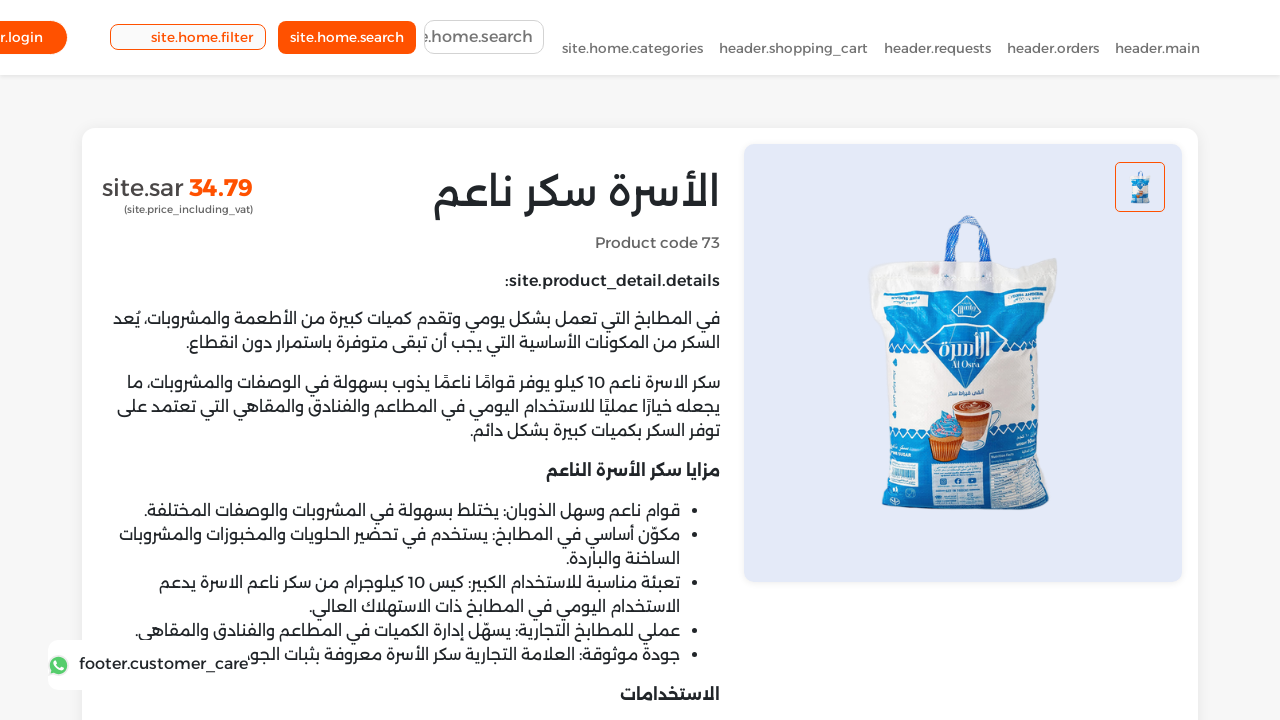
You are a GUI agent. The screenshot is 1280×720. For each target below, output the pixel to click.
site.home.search (347, 41)
